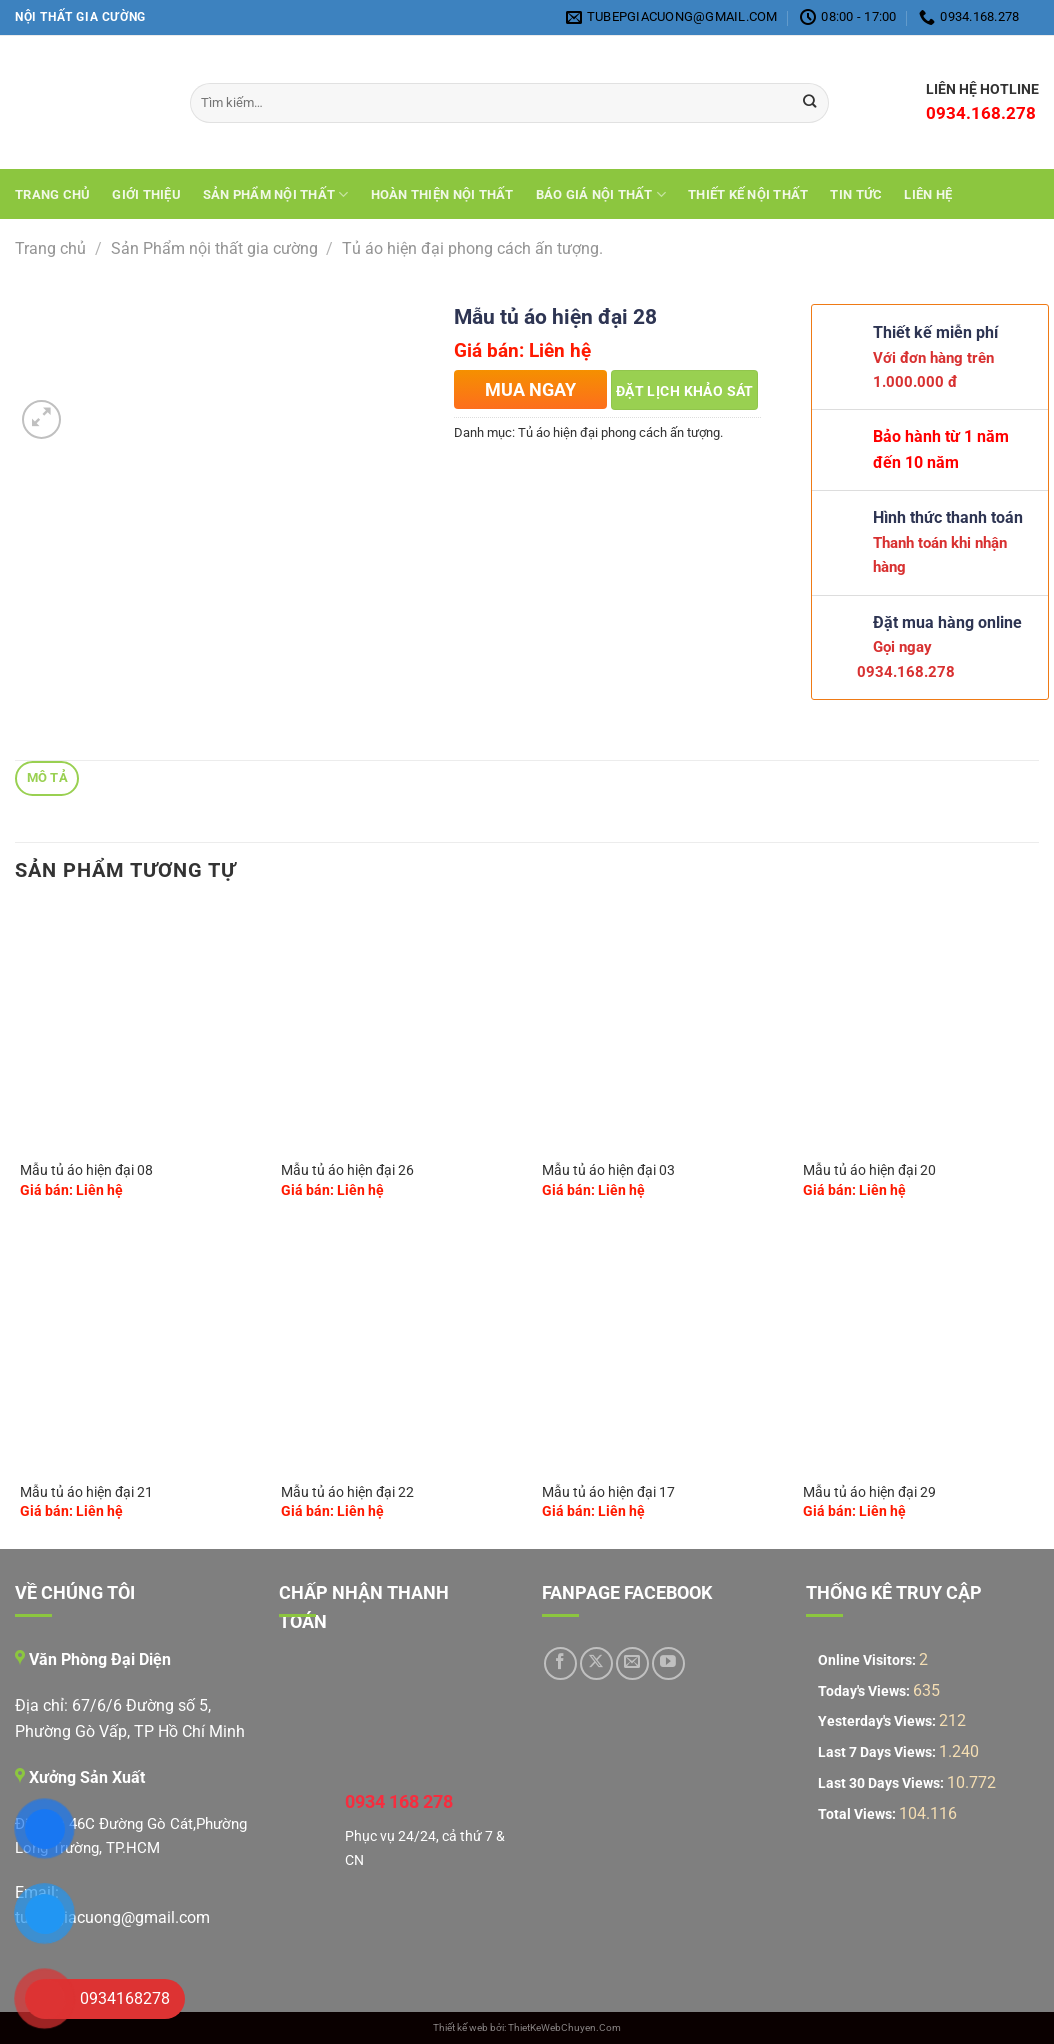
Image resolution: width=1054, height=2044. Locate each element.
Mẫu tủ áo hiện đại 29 (869, 1492)
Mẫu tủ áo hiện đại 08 (86, 1170)
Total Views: (858, 1814)
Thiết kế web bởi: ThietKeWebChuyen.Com (527, 2027)
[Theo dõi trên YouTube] (668, 1663)
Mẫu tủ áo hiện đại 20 (869, 1170)
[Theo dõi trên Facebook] (560, 1663)
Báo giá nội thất (601, 194)
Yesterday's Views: (878, 1721)
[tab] (47, 778)
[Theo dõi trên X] (596, 1663)
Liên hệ (928, 194)
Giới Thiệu (146, 194)
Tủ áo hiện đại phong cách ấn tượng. (472, 248)
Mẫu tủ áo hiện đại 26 (347, 1170)
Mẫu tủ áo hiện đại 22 (347, 1492)
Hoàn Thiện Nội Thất (442, 194)
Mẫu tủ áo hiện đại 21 (86, 1492)
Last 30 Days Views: (882, 1783)
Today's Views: (865, 1691)
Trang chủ (52, 194)
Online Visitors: (868, 1660)
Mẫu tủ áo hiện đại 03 (608, 1170)
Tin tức (856, 194)
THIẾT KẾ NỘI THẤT (748, 194)
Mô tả (47, 777)
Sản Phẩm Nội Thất (276, 194)
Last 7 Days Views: (878, 1752)
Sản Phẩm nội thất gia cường (214, 248)
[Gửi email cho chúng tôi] (632, 1663)
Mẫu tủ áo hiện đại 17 (608, 1492)
